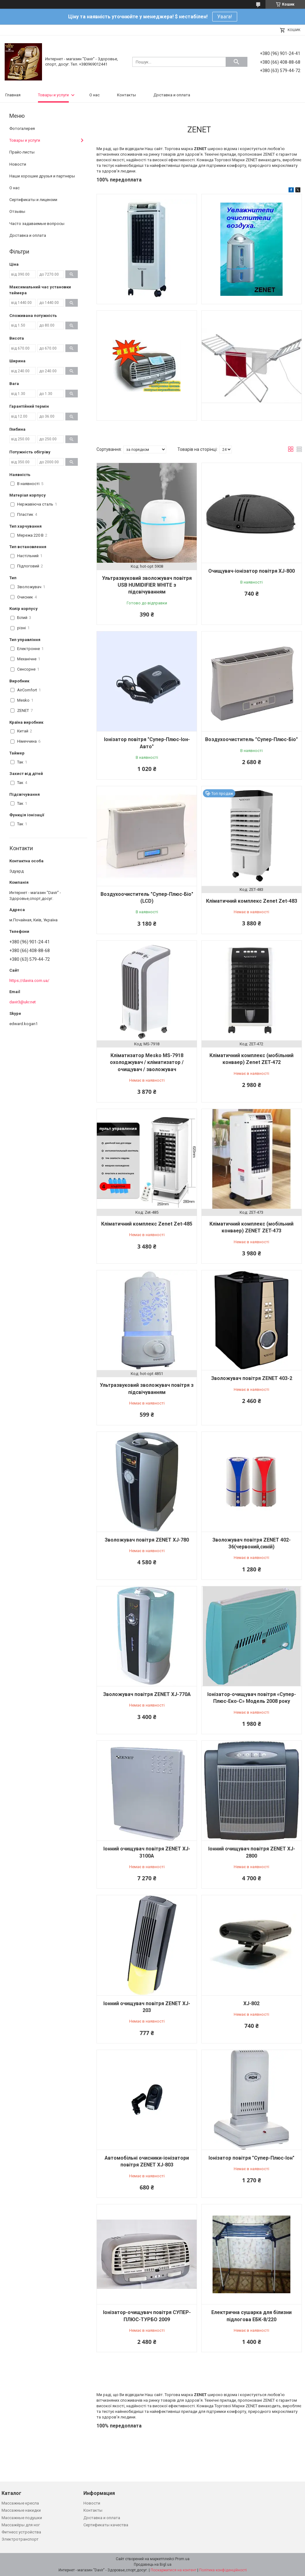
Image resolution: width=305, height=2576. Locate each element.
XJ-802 (251, 2003)
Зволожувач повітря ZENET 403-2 (251, 1378)
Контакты (126, 95)
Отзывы (17, 211)
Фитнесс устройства (21, 2532)
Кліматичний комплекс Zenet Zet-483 (251, 901)
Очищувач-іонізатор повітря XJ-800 (251, 571)
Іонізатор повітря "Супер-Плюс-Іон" (251, 2158)
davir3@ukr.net (22, 1002)
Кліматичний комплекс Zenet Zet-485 (146, 1224)
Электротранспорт (20, 2539)
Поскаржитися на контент (173, 2570)
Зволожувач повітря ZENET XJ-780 (147, 1540)
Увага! (224, 17)
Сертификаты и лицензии (33, 199)
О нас (94, 95)
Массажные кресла (20, 2503)
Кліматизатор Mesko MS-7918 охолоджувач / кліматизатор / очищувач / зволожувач (147, 1062)
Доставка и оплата (171, 95)
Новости (17, 164)
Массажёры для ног (21, 2525)
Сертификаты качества (105, 2525)
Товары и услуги (53, 95)
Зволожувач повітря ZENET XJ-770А (147, 1694)
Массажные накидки (21, 2510)
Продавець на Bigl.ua (152, 2564)
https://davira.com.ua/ (29, 980)
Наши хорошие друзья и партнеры (42, 176)
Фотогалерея (22, 128)
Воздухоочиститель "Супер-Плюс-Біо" (251, 739)
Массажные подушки (22, 2517)
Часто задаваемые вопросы (36, 223)
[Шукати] (236, 62)
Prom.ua (182, 2559)
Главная (13, 95)
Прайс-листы (22, 152)
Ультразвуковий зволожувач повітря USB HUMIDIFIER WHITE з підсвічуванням (147, 585)
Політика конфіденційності (223, 2570)
